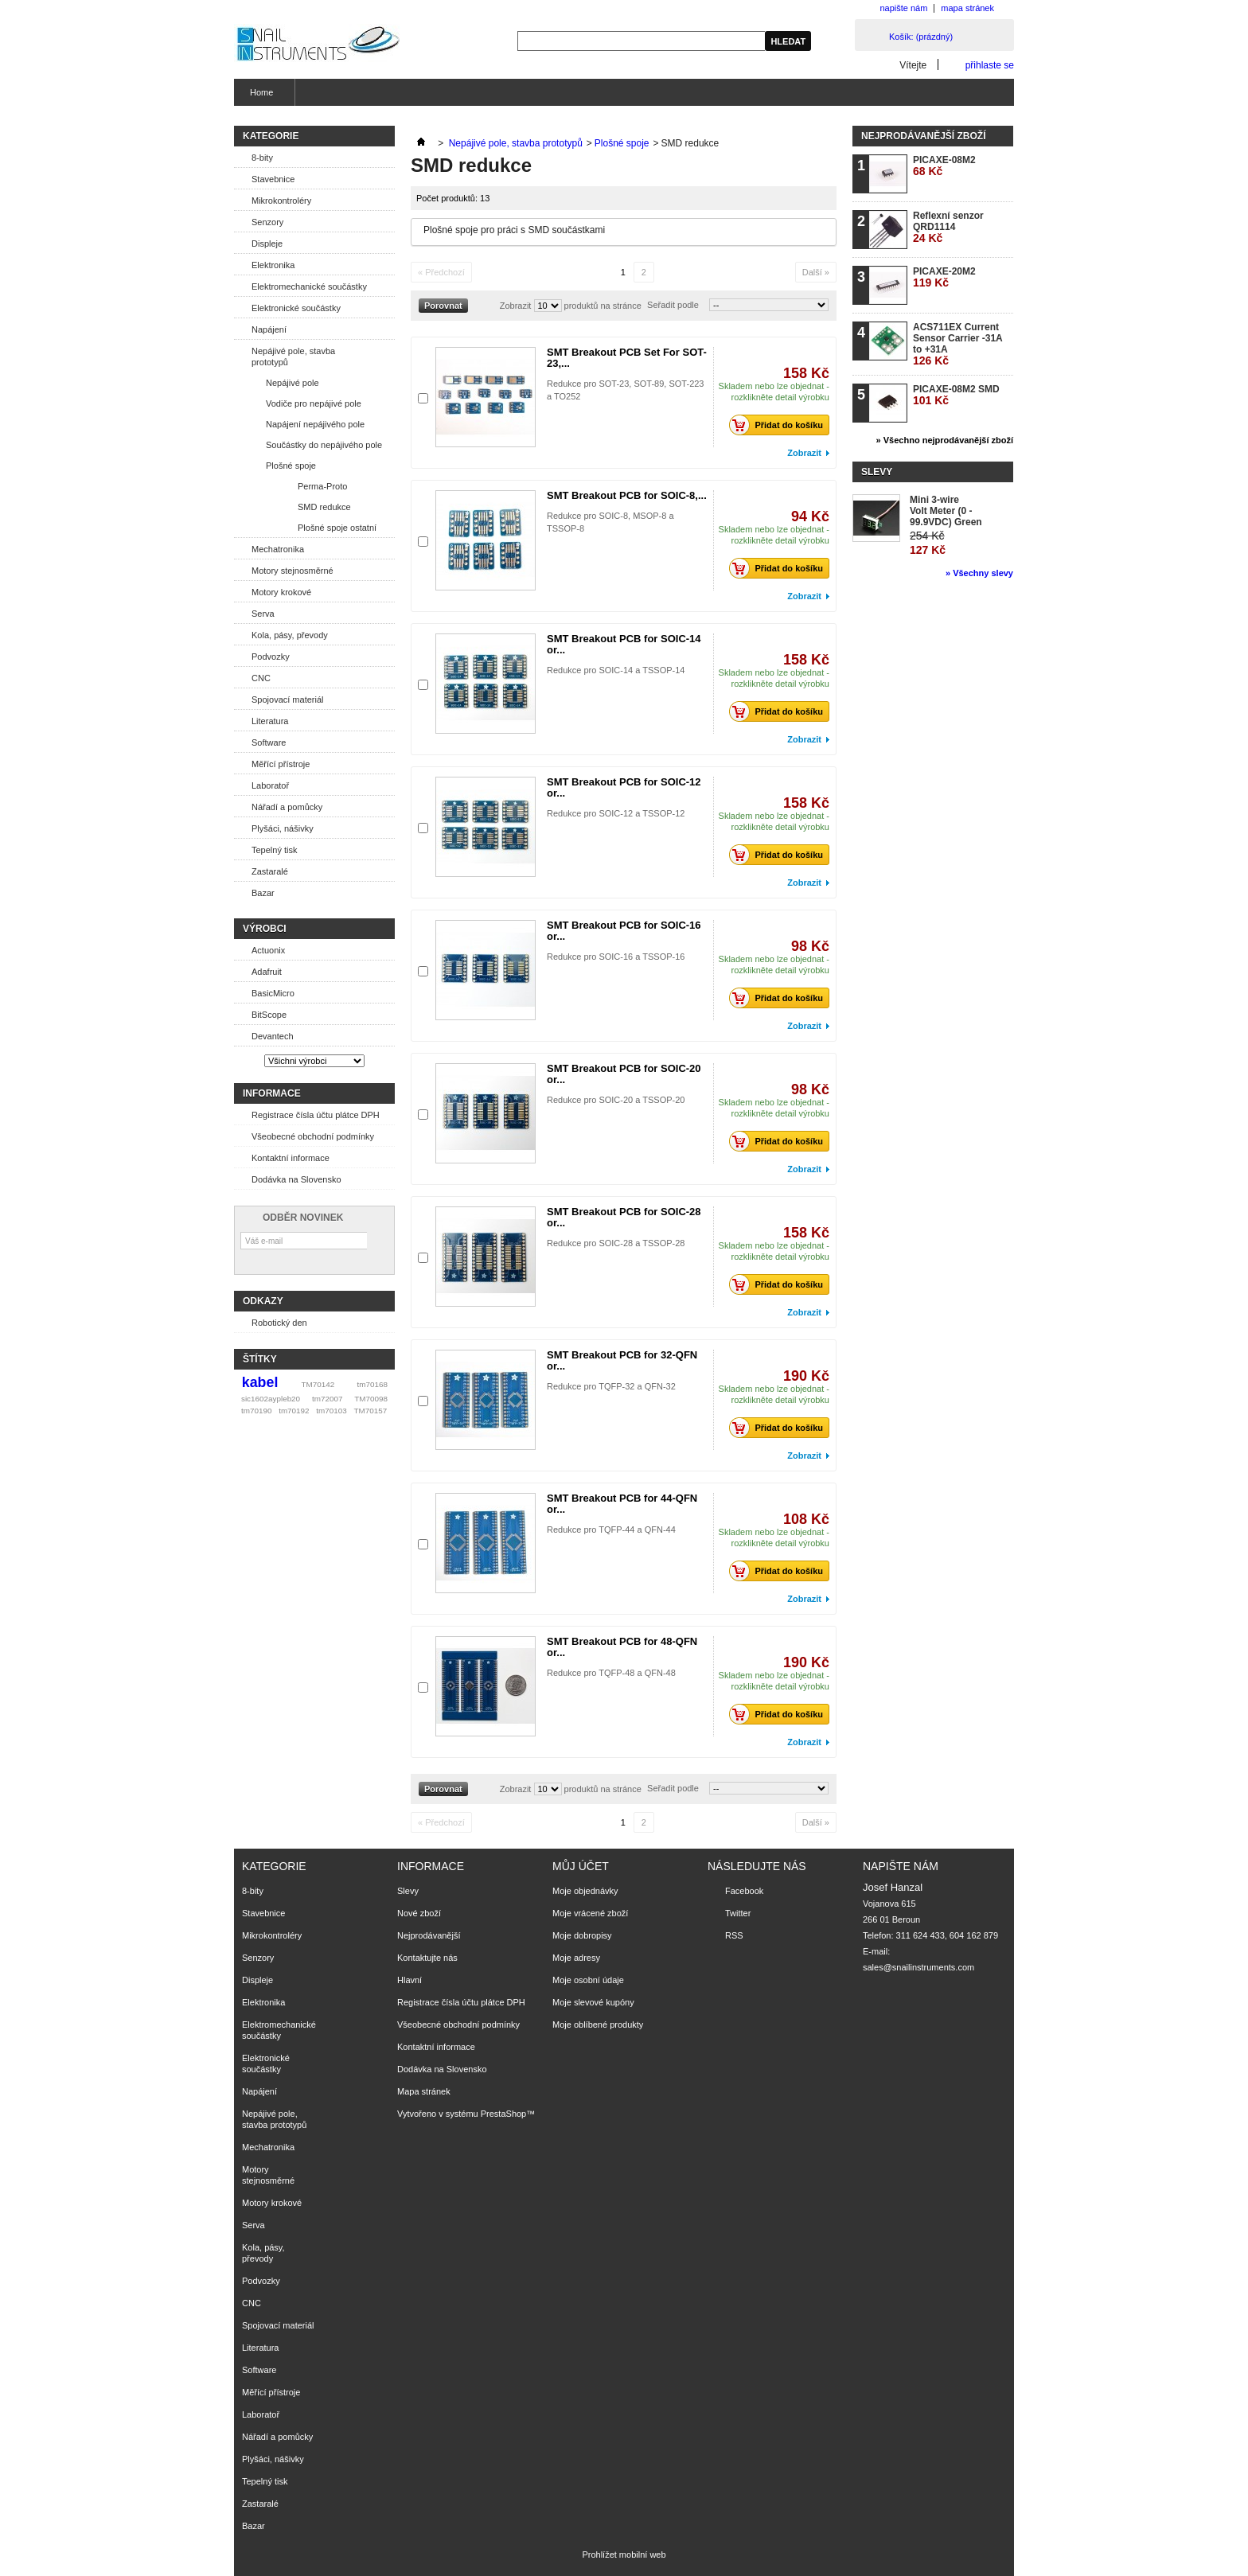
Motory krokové (281, 592)
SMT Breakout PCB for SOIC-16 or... (624, 930)
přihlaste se (989, 65)
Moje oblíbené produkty (597, 2024)
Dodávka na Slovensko (296, 1179)
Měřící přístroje (281, 764)
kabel (260, 1382)
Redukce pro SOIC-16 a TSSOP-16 (615, 956)
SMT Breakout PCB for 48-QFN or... (622, 1646)
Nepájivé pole (292, 383)
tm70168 (372, 1384)
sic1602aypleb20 (270, 1398)
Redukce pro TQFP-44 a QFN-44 (611, 1529)
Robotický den (279, 1322)
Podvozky (271, 656)
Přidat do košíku (780, 425)
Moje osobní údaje (588, 1980)
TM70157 (370, 1410)
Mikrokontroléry (281, 200)
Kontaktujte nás (427, 1957)
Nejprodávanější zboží (923, 136)
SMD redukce (324, 507)
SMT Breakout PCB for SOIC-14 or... (624, 644)
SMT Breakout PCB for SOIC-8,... (627, 495)
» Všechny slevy (979, 573)
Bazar (263, 893)
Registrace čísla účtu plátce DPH (316, 1115)
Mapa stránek (423, 2091)
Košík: (921, 36)
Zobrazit (516, 305)
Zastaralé (270, 871)
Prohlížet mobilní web (623, 2554)
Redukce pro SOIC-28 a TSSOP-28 (615, 1243)
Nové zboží (419, 1913)
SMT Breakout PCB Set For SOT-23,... (627, 357)
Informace (272, 1093)
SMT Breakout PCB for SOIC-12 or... (624, 787)
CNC (261, 678)
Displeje (267, 243)
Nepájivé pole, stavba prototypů (293, 356)
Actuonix (268, 950)
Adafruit (267, 971)
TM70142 (318, 1384)
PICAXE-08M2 (944, 165)
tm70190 (256, 1410)
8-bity (262, 157)
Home (259, 97)
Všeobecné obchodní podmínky (313, 1136)
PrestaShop (503, 2113)
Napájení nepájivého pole (315, 424)
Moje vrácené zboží (590, 1913)
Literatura (270, 721)
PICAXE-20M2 (944, 277)
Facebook (744, 1891)
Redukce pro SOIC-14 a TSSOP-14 (615, 670)
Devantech (273, 1036)
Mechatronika (278, 549)
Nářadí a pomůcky (287, 807)
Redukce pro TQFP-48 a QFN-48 (611, 1673)
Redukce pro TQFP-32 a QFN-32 (611, 1386)
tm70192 (294, 1410)
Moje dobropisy (582, 1935)
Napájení (269, 329)
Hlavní (409, 1980)
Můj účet (580, 1866)
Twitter (738, 1913)
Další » (815, 272)
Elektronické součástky (296, 308)
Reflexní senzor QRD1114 (948, 227)
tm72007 (327, 1398)
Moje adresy (576, 1957)
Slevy (876, 471)
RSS (734, 1935)
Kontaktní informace (291, 1158)
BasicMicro (273, 993)
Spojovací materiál (288, 699)
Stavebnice (273, 179)
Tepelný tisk (274, 850)
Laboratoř (270, 785)
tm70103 (331, 1410)
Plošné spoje (291, 465)
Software (269, 742)
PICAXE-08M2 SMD (956, 395)
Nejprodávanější (429, 1935)
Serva (263, 613)
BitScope (269, 1014)
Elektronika (273, 265)
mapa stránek (967, 8)
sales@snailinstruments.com (918, 1967)
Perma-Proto (322, 486)
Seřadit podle (673, 305)
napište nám (903, 8)
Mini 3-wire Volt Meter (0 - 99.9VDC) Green (946, 511)
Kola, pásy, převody (290, 635)
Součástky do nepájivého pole (324, 445)
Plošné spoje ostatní (337, 527)
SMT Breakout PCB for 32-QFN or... (622, 1360)
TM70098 (371, 1398)
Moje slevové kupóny (593, 2002)
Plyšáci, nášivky (283, 828)
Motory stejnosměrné (292, 570)
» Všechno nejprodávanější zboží (944, 440)
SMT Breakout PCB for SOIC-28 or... (624, 1217)
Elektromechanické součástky (309, 286)
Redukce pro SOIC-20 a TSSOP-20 (615, 1100)
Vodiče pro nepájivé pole (313, 403)
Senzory (267, 222)
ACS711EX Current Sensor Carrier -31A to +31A (957, 344)
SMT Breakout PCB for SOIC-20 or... (624, 1073)
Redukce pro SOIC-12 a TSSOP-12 (615, 813)
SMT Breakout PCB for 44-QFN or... (622, 1503)
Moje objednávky (585, 1891)
